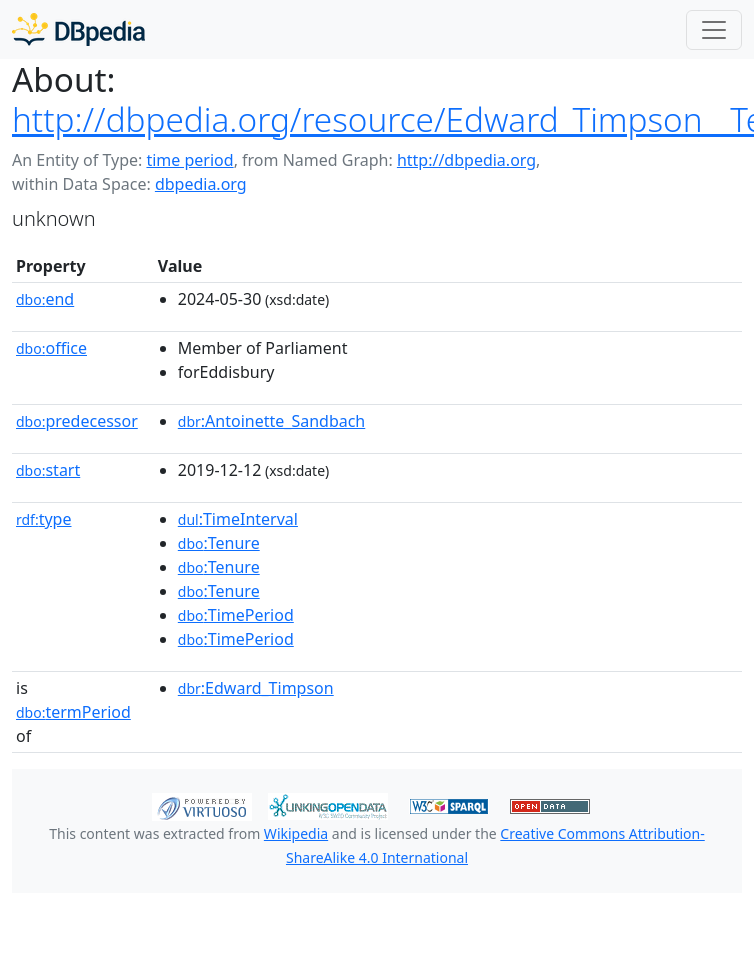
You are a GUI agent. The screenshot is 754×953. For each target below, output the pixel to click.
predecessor (77, 421)
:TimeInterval (238, 519)
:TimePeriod (236, 615)
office (51, 348)
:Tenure (219, 543)
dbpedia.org (201, 184)
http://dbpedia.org (466, 160)
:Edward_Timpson (256, 688)
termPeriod (73, 712)
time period (189, 160)
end (45, 299)
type (44, 519)
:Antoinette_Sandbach (271, 421)
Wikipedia (296, 833)
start (48, 470)
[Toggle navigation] (714, 30)
